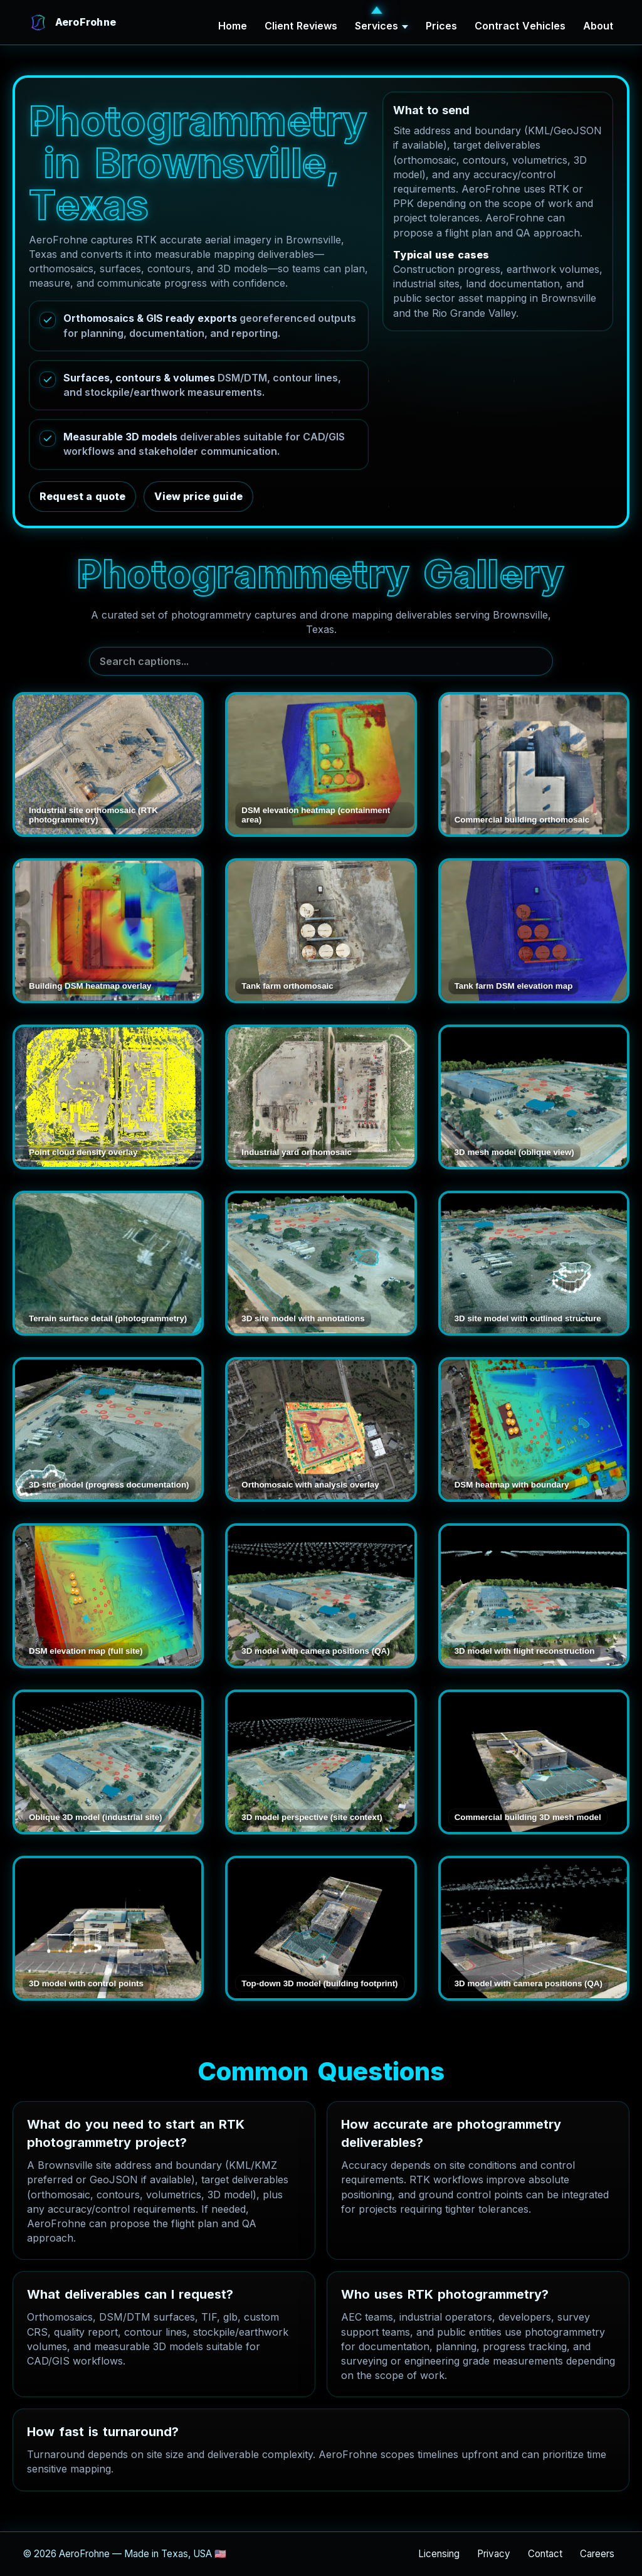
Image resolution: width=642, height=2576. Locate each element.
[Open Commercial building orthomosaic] (534, 764)
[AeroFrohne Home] (72, 22)
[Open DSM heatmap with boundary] (534, 1429)
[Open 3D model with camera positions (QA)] (321, 1596)
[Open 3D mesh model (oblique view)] (534, 1097)
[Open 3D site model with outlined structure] (534, 1263)
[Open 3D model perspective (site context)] (321, 1762)
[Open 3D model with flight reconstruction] (534, 1596)
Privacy (493, 2554)
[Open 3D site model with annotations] (321, 1263)
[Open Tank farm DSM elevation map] (534, 931)
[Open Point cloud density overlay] (108, 1097)
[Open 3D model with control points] (108, 1928)
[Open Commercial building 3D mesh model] (534, 1762)
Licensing (439, 2554)
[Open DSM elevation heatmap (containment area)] (321, 764)
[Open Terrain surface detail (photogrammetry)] (108, 1263)
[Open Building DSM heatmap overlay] (108, 931)
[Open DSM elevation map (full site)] (108, 1596)
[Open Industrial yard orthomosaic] (321, 1097)
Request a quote (82, 496)
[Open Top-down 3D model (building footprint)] (321, 1928)
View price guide (198, 496)
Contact (545, 2554)
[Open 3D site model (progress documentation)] (108, 1429)
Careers (597, 2554)
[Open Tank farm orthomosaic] (321, 931)
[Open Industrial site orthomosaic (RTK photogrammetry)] (108, 764)
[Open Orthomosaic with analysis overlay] (321, 1429)
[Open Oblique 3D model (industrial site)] (108, 1762)
